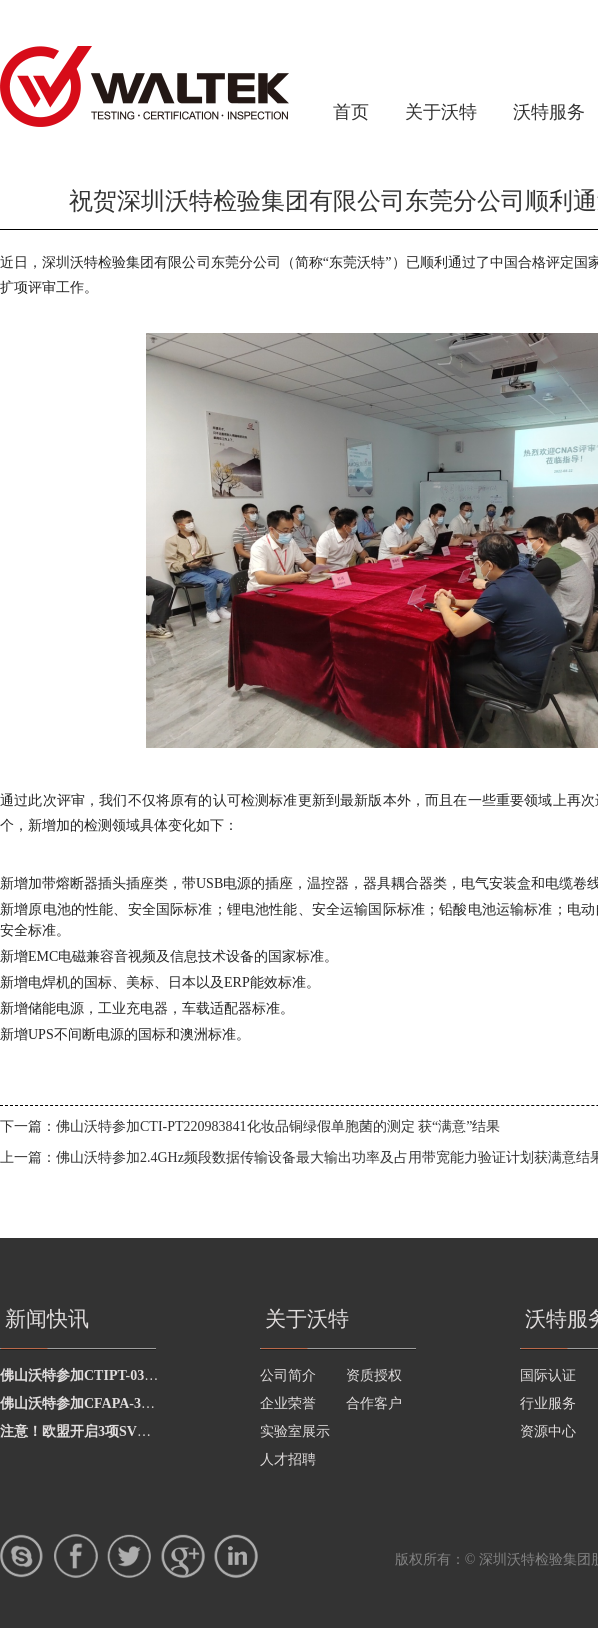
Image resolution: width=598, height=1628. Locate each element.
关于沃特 (441, 112)
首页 (351, 112)
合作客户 (374, 1403)
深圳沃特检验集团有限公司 (144, 86)
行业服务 (548, 1403)
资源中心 (548, 1431)
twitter (129, 1556)
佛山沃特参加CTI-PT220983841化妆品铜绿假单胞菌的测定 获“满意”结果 (278, 1126)
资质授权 (374, 1375)
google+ (183, 1556)
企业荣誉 (288, 1403)
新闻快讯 (47, 1319)
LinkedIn (236, 1556)
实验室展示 (295, 1431)
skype (22, 1556)
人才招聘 (288, 1459)
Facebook (76, 1556)
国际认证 (548, 1375)
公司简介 (288, 1375)
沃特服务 (549, 112)
